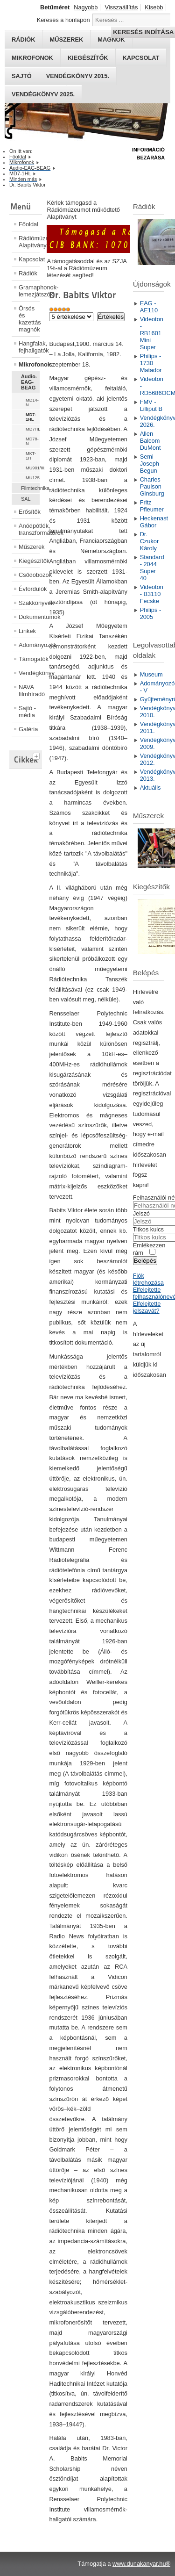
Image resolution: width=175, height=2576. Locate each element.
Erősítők (29, 511)
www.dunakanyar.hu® (141, 2563)
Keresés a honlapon (63, 19)
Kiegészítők (88, 57)
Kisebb (154, 7)
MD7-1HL (31, 417)
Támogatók (29, 658)
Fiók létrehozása (148, 1279)
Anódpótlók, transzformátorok (29, 529)
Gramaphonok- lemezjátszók (29, 291)
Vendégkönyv (29, 672)
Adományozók (29, 644)
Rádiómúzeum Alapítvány (29, 242)
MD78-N (32, 441)
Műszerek (29, 546)
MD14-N (32, 402)
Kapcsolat (141, 57)
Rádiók (28, 273)
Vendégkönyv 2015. (77, 75)
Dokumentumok (29, 616)
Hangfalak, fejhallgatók (29, 347)
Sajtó (22, 75)
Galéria (28, 729)
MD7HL (33, 429)
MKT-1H (31, 456)
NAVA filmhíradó (29, 691)
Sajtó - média (27, 712)
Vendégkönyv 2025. (43, 94)
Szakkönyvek (29, 602)
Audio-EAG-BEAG (29, 382)
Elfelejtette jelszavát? (147, 1307)
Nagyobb (86, 7)
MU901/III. (33, 468)
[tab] (37, 755)
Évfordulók (29, 588)
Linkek (27, 630)
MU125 (33, 477)
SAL (26, 499)
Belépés (145, 1260)
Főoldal (28, 224)
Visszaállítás (121, 7)
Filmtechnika (30, 488)
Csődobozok (29, 574)
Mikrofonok (32, 57)
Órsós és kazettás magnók (29, 319)
